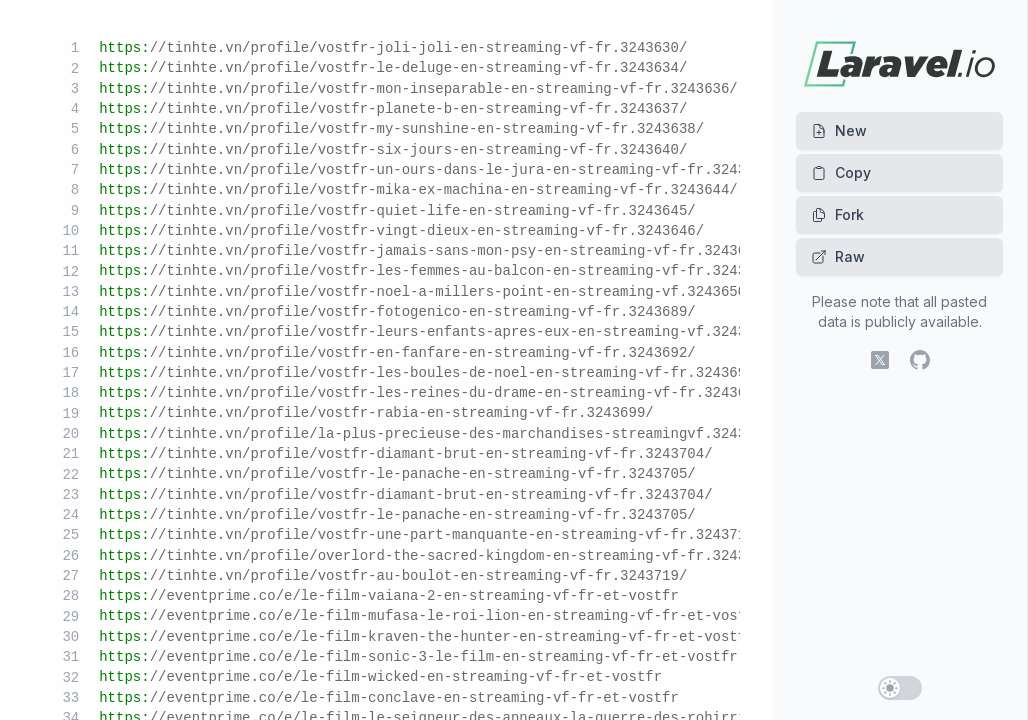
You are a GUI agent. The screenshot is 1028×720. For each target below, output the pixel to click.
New (839, 130)
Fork (837, 214)
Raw (838, 256)
